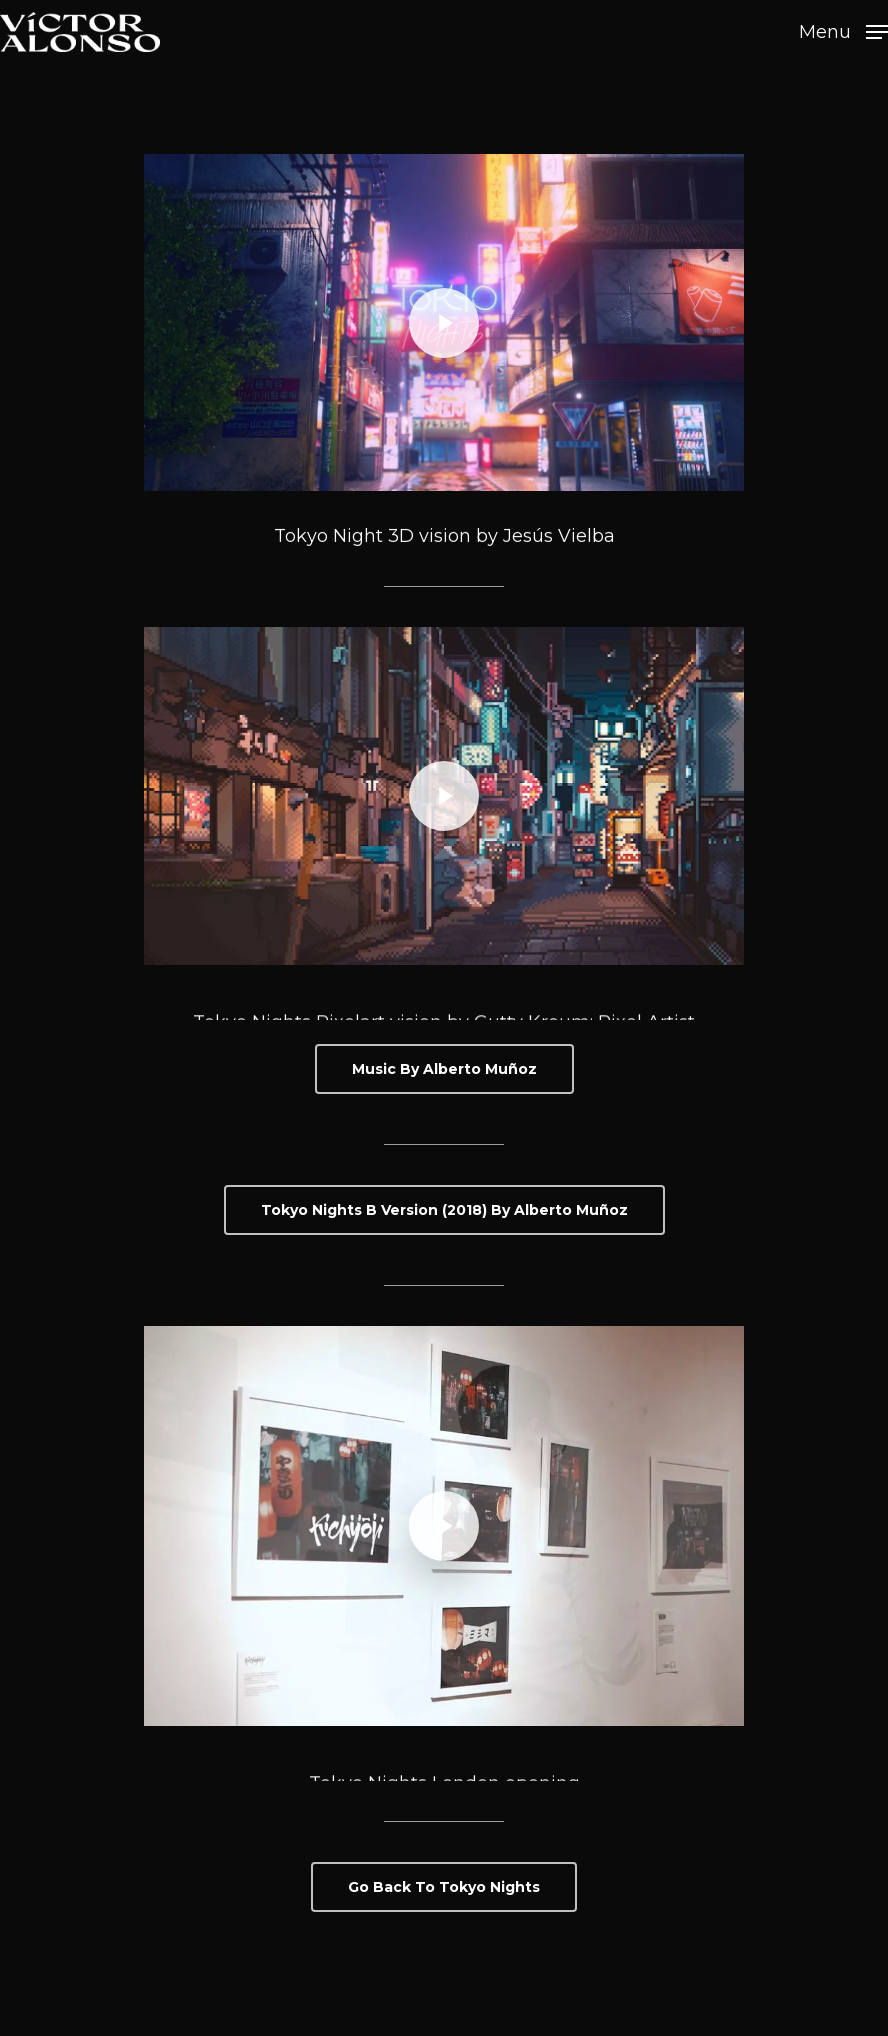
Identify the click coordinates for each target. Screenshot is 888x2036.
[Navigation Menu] (843, 31)
